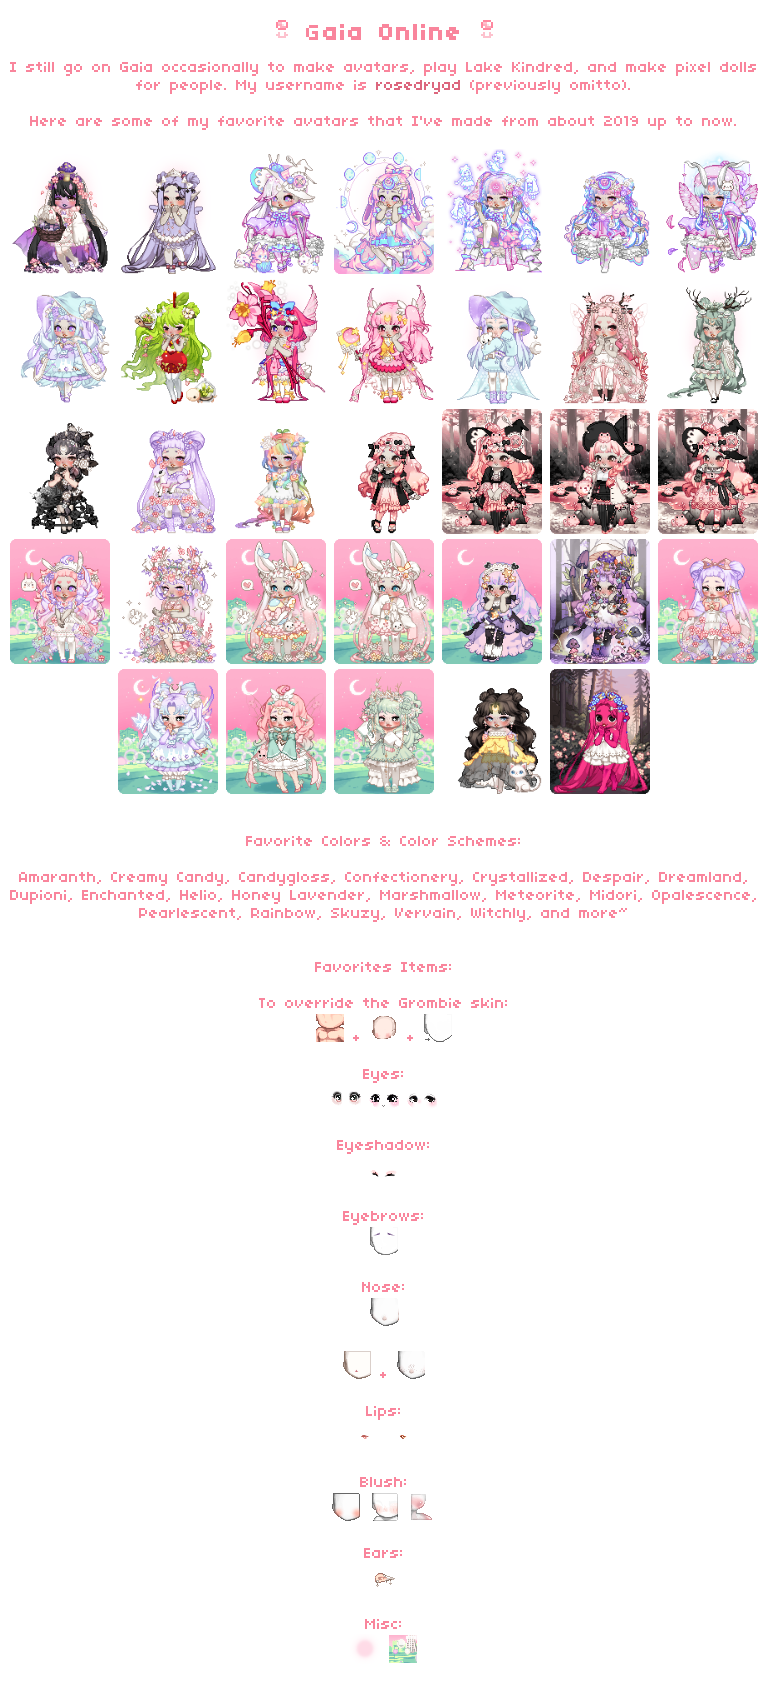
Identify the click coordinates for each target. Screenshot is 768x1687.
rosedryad (419, 86)
